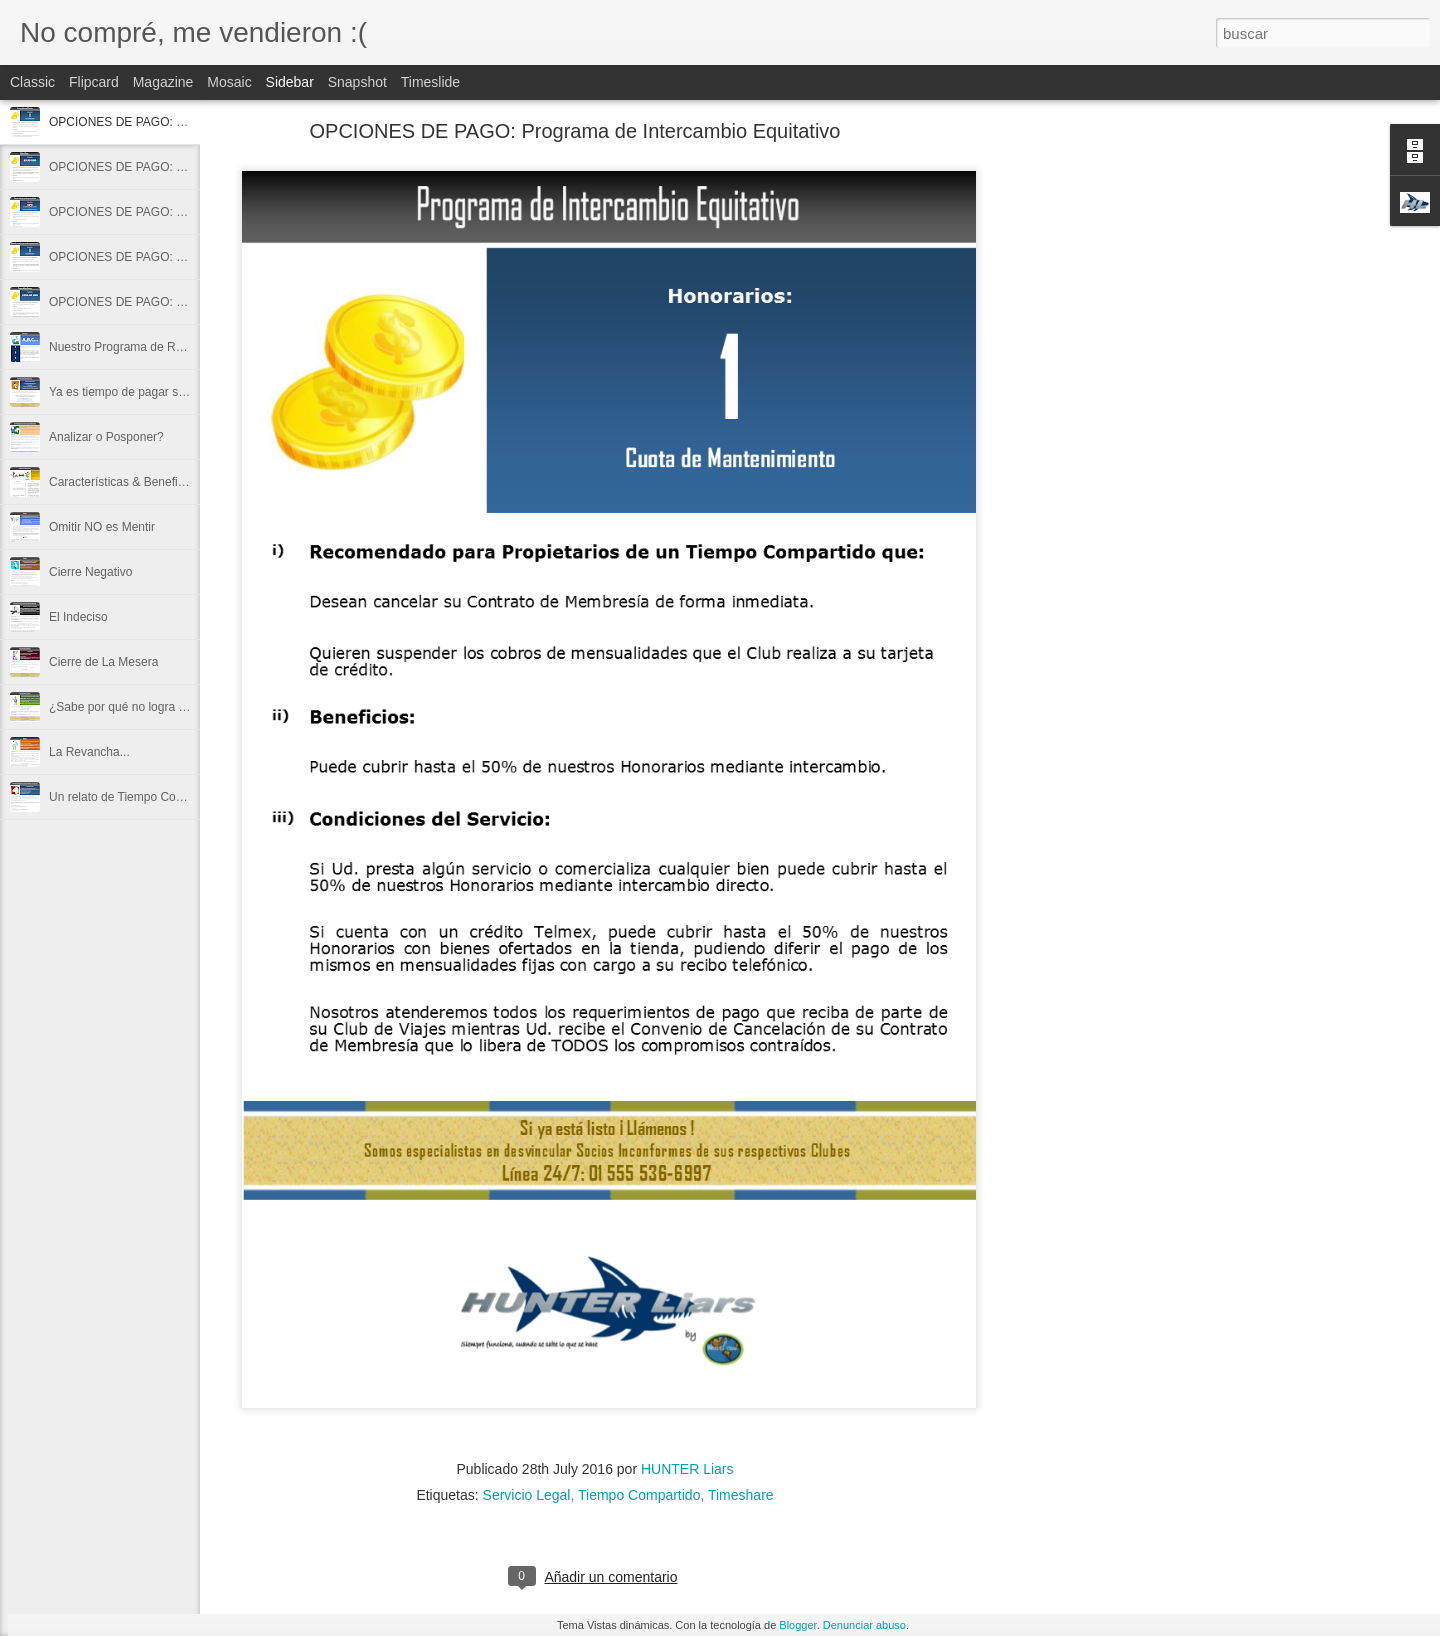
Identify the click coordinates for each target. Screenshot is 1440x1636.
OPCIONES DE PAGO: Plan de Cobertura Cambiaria (190, 167)
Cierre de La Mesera (103, 662)
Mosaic (229, 82)
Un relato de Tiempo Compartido (135, 797)
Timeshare (741, 1495)
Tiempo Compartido (639, 1495)
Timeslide (430, 82)
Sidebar (290, 82)
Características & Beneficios (124, 482)
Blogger (797, 1625)
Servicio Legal (527, 1495)
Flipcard (94, 82)
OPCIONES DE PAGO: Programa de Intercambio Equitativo (575, 131)
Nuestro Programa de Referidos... (138, 347)
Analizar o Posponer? (106, 437)
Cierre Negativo (90, 572)
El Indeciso (78, 617)
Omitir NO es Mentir (102, 527)
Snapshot (357, 82)
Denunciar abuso (864, 1625)
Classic (32, 82)
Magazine (163, 82)
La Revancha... (89, 752)
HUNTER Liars (687, 1469)
